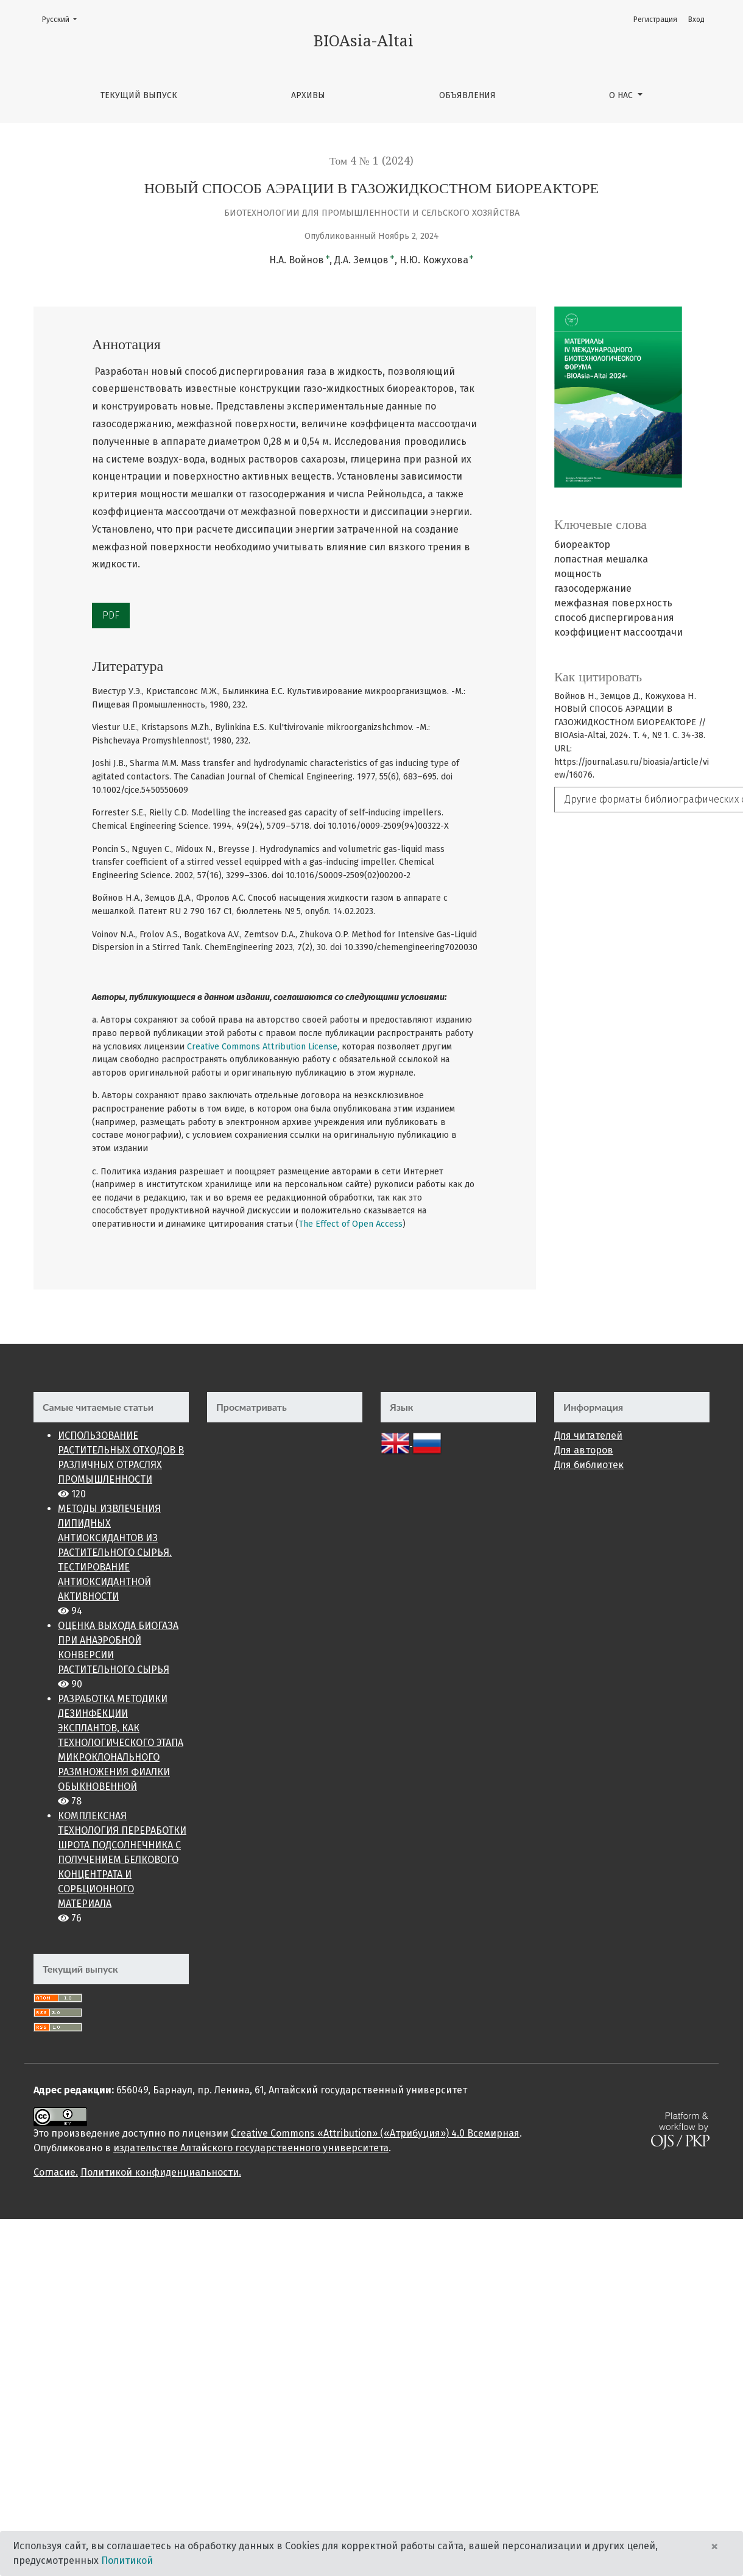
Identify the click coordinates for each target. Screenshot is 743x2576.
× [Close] (714, 2546)
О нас (622, 95)
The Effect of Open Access (350, 1224)
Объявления (467, 95)
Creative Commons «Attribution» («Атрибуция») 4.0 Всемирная (375, 2133)
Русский (63, 18)
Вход (696, 19)
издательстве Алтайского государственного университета (251, 2148)
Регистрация (655, 19)
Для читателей (588, 1435)
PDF (110, 615)
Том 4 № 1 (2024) (371, 161)
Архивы (308, 95)
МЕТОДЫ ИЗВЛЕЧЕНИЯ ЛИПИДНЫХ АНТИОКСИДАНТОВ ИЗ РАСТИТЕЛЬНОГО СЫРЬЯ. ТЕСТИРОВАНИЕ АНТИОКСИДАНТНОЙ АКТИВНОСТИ (115, 1552)
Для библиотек (589, 1465)
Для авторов (583, 1450)
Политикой (127, 2560)
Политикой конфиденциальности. (160, 2172)
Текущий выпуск (138, 95)
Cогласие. (55, 2172)
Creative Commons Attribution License (262, 1046)
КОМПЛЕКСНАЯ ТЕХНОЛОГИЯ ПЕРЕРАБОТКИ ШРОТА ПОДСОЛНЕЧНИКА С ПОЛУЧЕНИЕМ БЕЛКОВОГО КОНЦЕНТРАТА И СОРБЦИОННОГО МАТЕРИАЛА (122, 1859)
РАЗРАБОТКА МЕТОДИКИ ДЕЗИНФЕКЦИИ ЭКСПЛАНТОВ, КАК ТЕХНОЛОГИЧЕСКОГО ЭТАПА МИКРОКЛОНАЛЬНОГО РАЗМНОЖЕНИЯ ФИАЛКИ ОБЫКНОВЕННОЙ (120, 1742)
